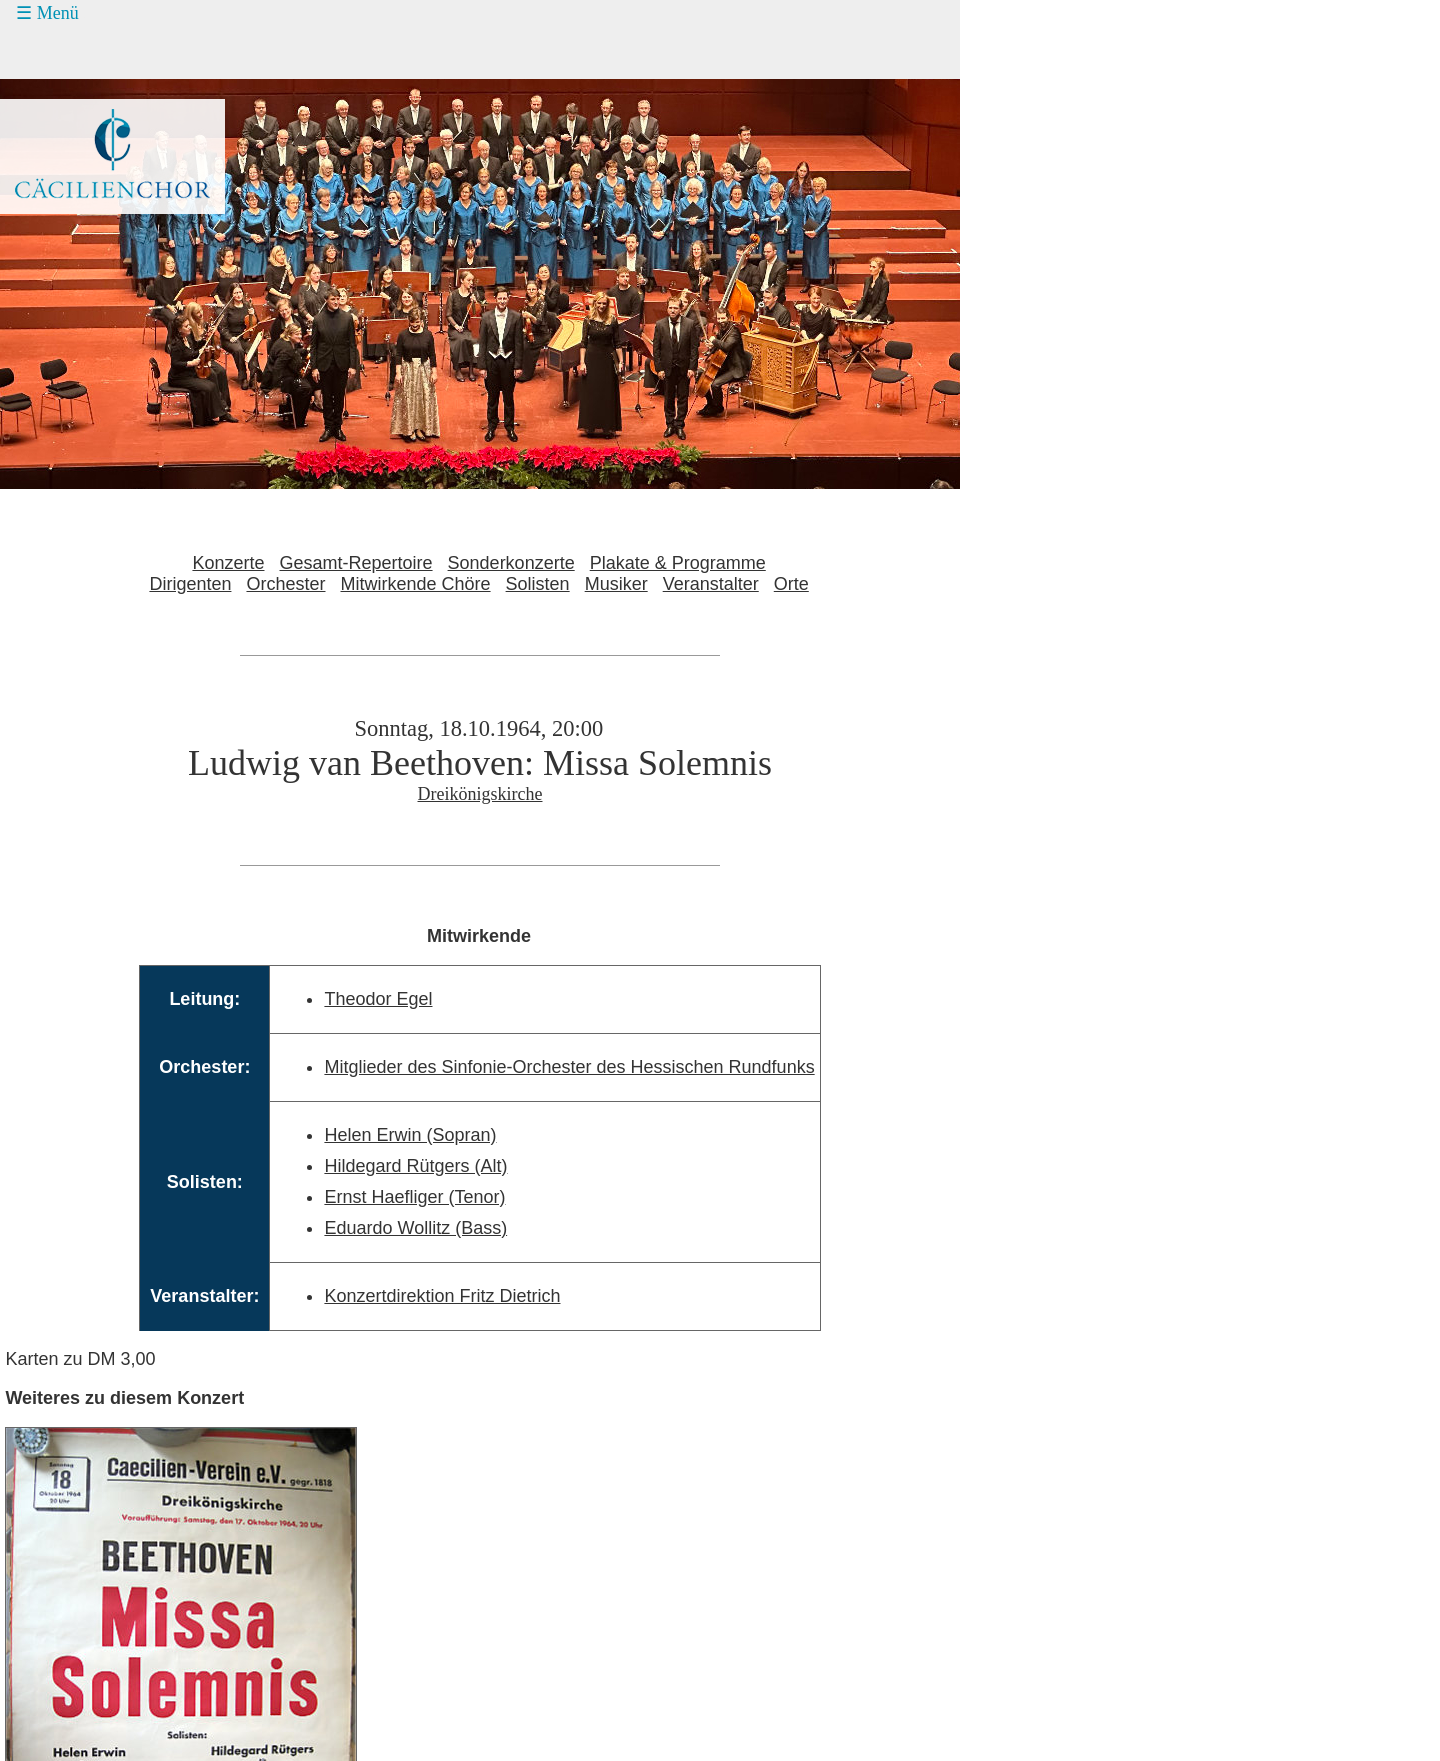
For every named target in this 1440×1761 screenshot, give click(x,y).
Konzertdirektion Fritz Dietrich (442, 1296)
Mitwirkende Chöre (416, 584)
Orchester (285, 584)
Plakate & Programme (678, 563)
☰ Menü (47, 13)
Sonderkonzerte (511, 563)
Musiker (616, 584)
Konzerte (228, 563)
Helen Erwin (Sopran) (410, 1135)
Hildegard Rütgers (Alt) (415, 1166)
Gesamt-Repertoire (356, 563)
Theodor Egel (378, 999)
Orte (791, 584)
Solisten (538, 584)
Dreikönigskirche (480, 794)
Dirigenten (190, 584)
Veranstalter (711, 584)
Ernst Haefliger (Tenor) (414, 1197)
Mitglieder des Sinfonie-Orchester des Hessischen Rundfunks (569, 1067)
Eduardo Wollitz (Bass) (415, 1228)
